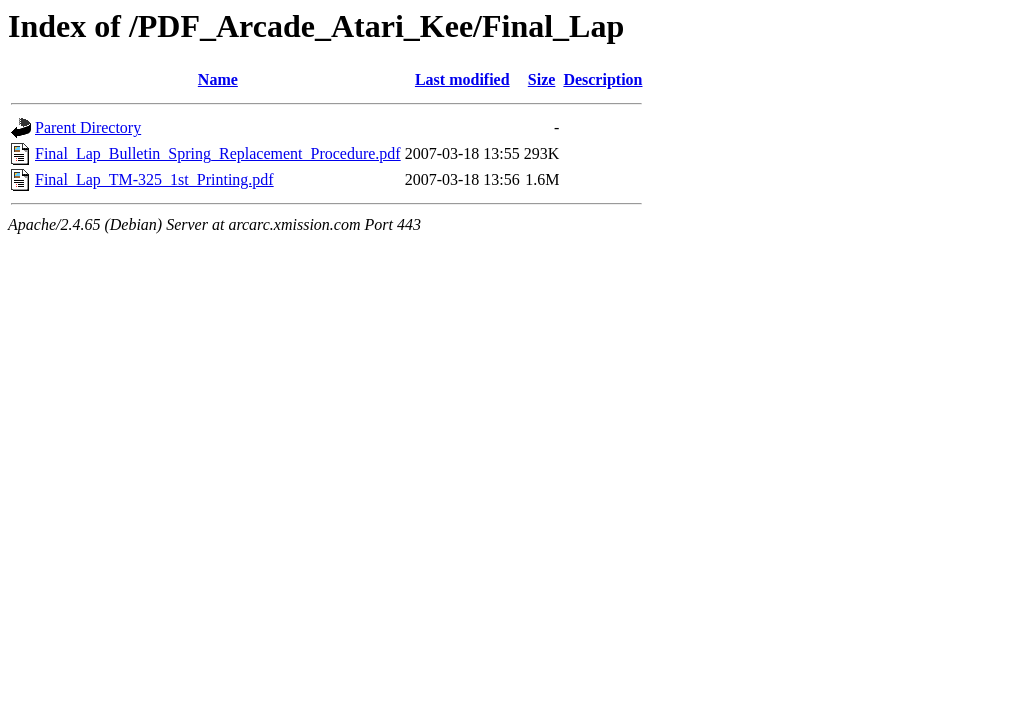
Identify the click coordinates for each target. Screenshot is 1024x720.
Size (542, 79)
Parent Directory (88, 127)
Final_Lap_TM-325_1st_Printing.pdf (154, 179)
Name (218, 79)
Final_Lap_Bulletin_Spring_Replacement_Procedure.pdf (218, 153)
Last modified (462, 79)
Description (602, 79)
